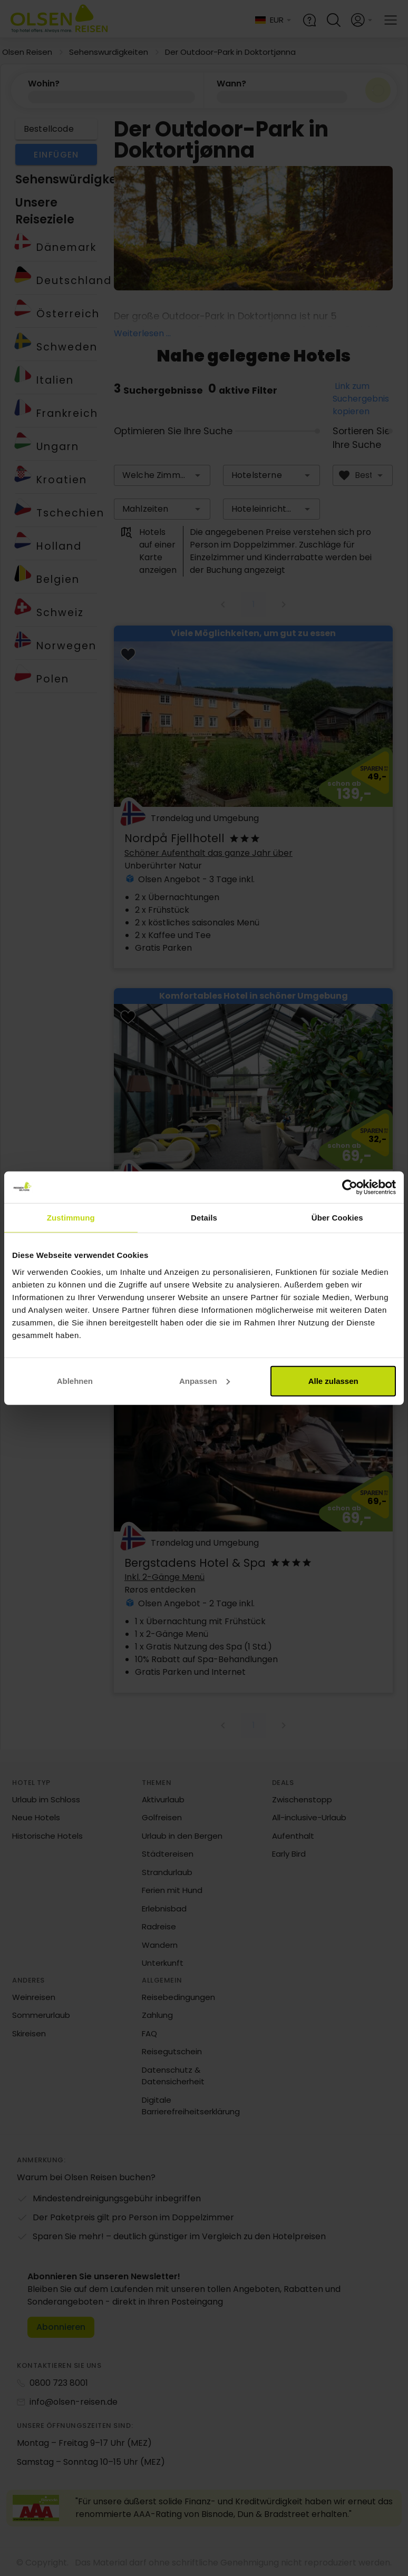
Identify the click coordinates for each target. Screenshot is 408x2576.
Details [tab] (204, 1217)
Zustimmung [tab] (71, 1217)
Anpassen (204, 1380)
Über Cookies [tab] (337, 1217)
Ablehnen (75, 1380)
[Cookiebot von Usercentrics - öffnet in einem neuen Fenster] (350, 1187)
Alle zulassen (333, 1380)
